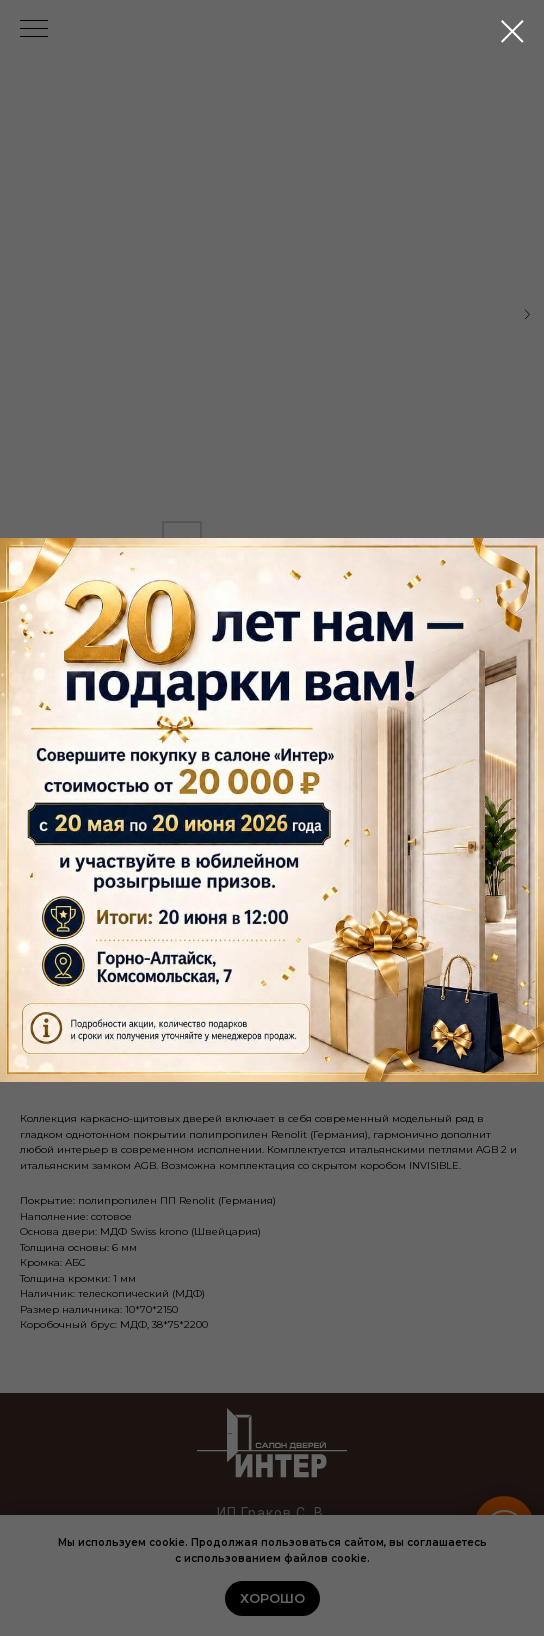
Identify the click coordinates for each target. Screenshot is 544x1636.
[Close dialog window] (512, 31)
